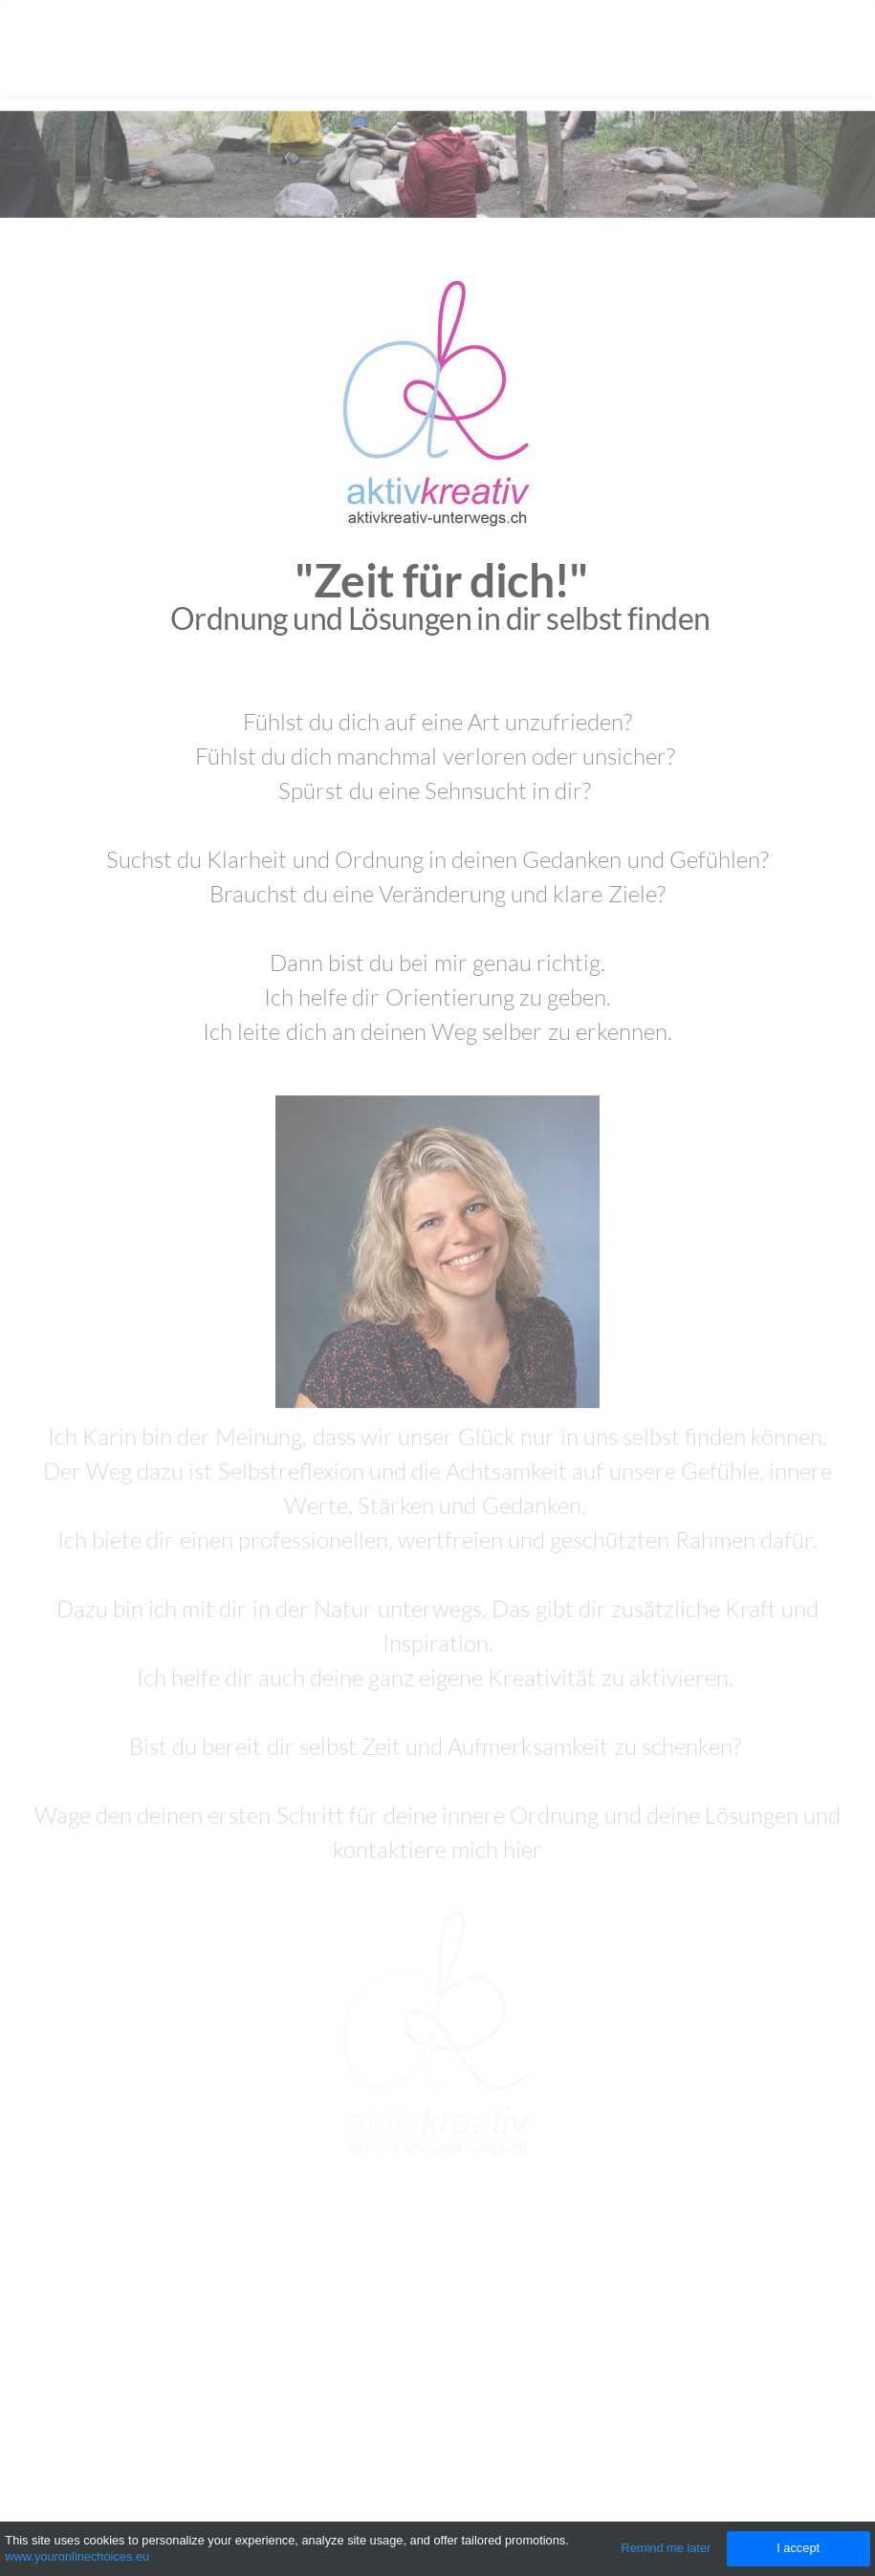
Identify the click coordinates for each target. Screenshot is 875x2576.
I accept (798, 2548)
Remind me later (666, 2548)
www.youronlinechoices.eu (77, 2556)
